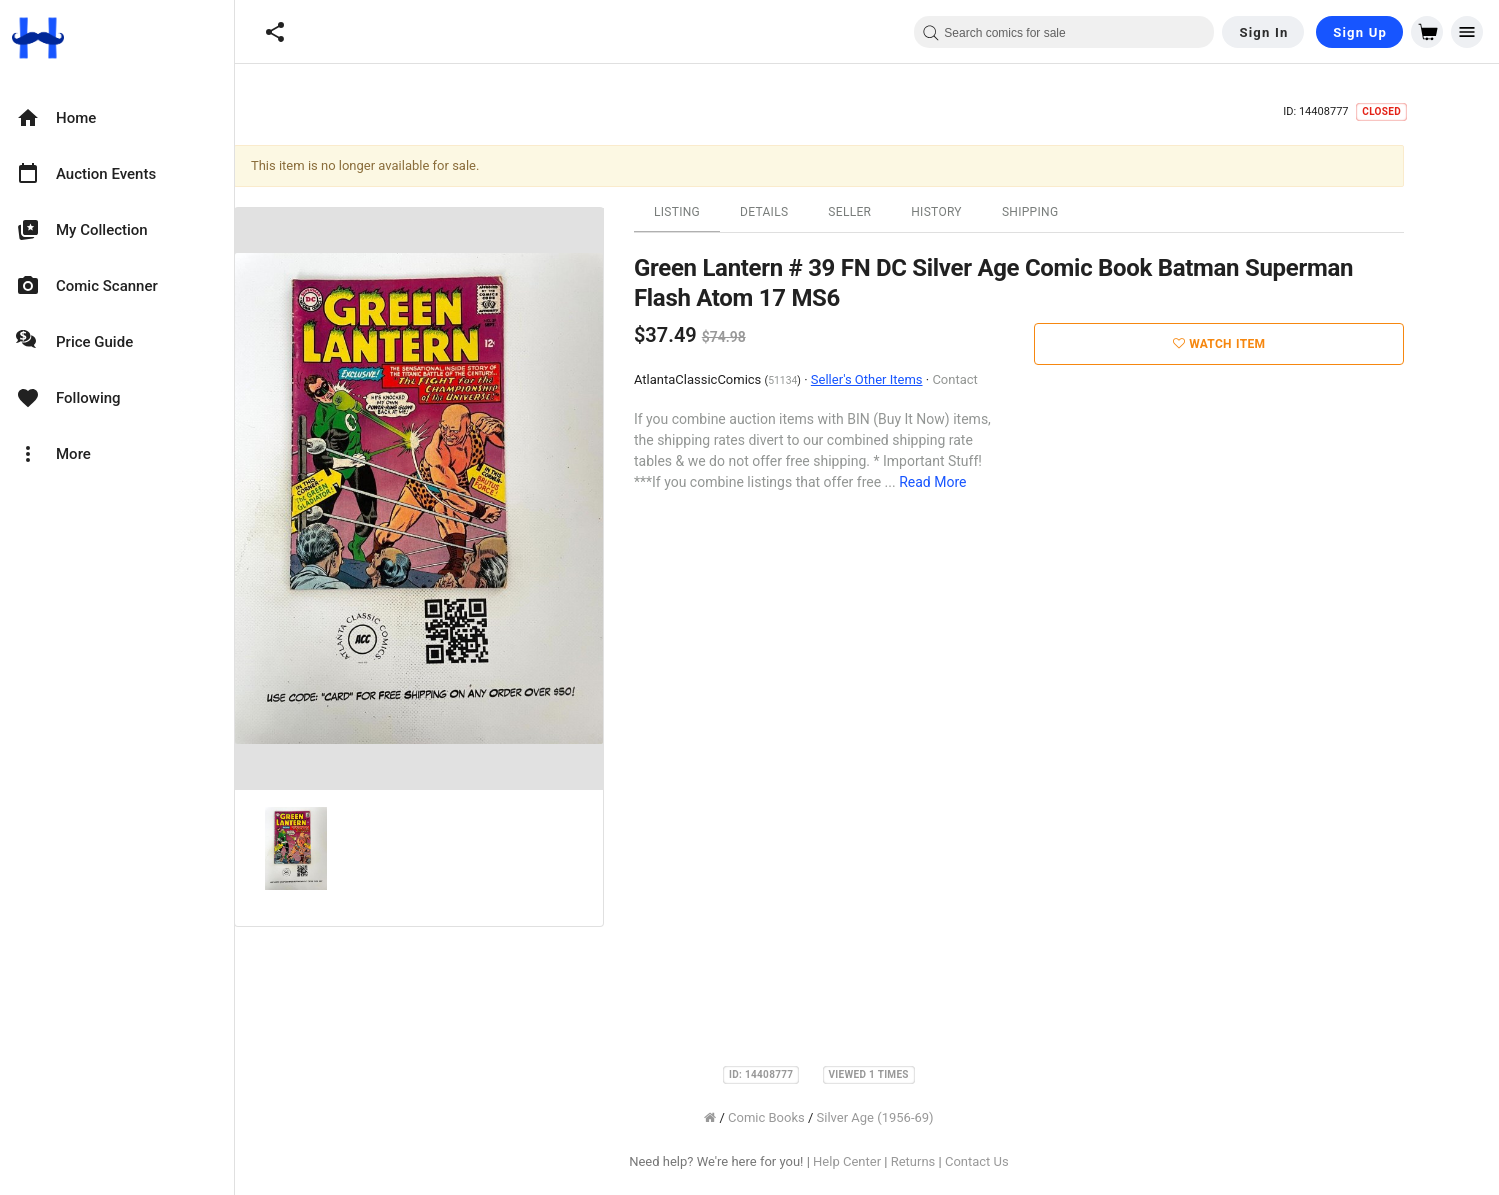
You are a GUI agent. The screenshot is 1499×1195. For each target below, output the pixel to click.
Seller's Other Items (915, 379)
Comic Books (814, 1117)
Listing (725, 212)
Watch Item (1267, 344)
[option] (117, 118)
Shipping (1078, 212)
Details (812, 212)
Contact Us (1025, 1161)
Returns (961, 1161)
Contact (1002, 379)
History (984, 212)
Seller (897, 212)
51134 (830, 380)
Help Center (895, 1161)
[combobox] (1064, 32)
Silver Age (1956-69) (923, 1117)
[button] (275, 32)
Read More (980, 482)
